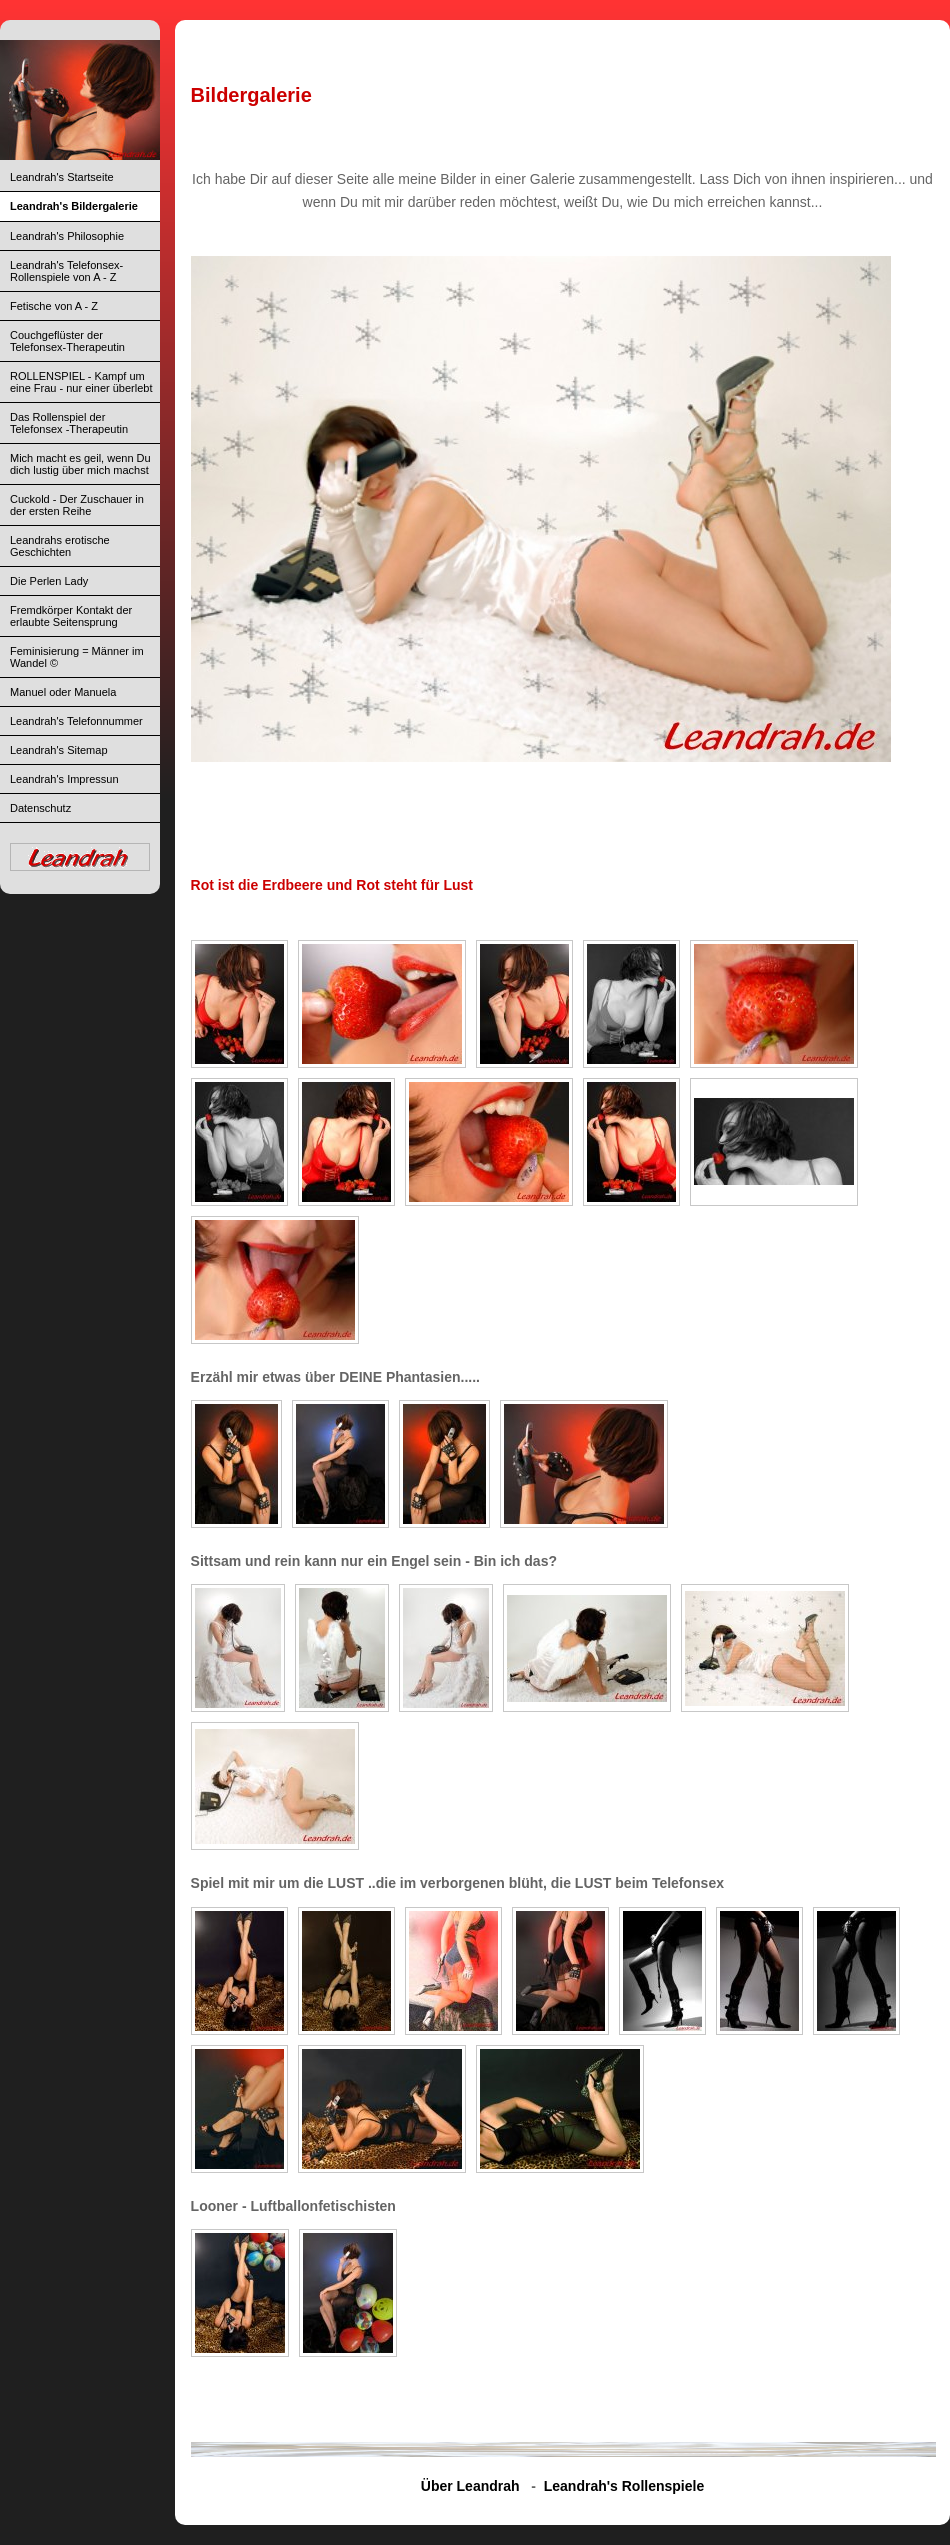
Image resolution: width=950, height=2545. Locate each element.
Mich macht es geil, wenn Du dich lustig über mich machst (80, 464)
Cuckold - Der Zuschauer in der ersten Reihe (77, 505)
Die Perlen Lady (49, 581)
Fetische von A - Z (54, 306)
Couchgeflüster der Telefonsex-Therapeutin (67, 341)
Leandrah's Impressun (64, 779)
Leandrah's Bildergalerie (74, 206)
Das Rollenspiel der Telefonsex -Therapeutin (69, 423)
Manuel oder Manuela (63, 692)
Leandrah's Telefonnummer (76, 721)
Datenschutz (40, 808)
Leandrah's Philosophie (67, 236)
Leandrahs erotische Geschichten (60, 546)
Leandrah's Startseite (62, 177)
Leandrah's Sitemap (59, 750)
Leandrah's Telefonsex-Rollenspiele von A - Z (66, 271)
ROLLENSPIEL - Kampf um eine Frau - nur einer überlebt (81, 382)
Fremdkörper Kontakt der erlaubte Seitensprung (71, 616)
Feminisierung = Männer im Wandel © (77, 657)
